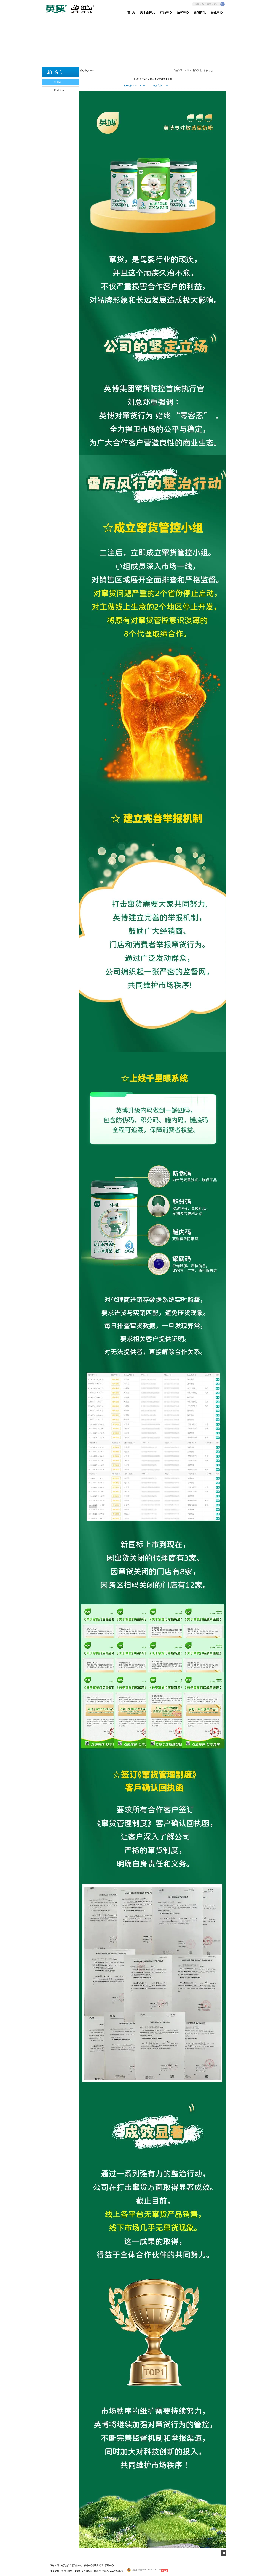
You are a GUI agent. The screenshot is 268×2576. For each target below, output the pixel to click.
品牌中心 (183, 12)
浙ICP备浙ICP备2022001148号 (108, 2570)
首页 (187, 70)
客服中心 (217, 12)
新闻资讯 (200, 12)
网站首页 (54, 2565)
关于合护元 (147, 12)
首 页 (131, 12)
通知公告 (59, 90)
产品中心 (166, 12)
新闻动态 (59, 82)
